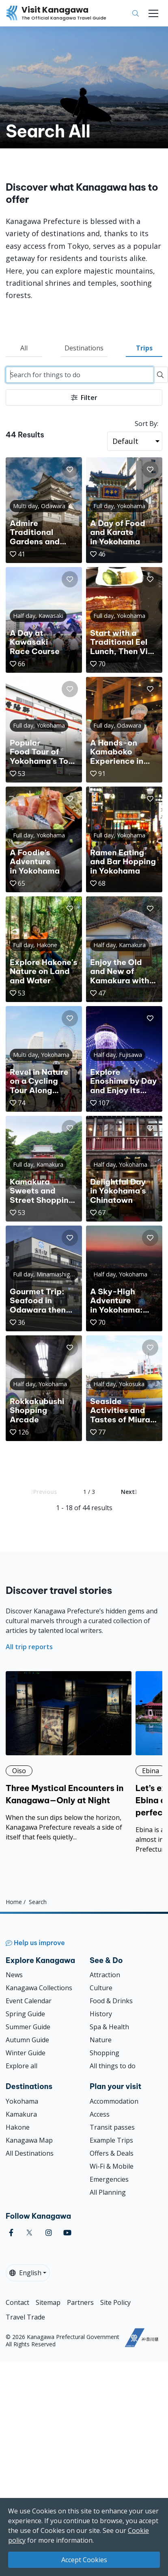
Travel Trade (25, 2317)
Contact (17, 2302)
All (24, 347)
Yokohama (22, 2101)
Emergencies (109, 2179)
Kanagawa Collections (39, 1987)
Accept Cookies (84, 2559)
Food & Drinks (111, 2000)
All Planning (108, 2192)
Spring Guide (25, 2013)
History (101, 2013)
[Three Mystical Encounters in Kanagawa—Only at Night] (68, 1756)
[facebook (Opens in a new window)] (11, 2232)
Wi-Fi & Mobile (112, 2166)
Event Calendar (29, 2000)
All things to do (113, 2065)
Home (14, 1901)
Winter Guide (25, 2052)
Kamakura (21, 2114)
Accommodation (114, 2101)
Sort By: (146, 423)
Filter (84, 397)
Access (100, 2114)
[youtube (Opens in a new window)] (67, 2232)
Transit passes (112, 2127)
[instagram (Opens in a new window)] (48, 2232)
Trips (144, 347)
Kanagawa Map (29, 2140)
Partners (80, 2302)
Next (129, 1492)
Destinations (84, 347)
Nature (101, 2039)
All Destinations (30, 2153)
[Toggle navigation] (153, 13)
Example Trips (111, 2140)
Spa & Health (109, 2026)
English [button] (25, 2272)
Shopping (104, 2052)
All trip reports (29, 1646)
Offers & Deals (112, 2153)
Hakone (18, 2127)
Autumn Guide (27, 2039)
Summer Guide (28, 2026)
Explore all (21, 2065)
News (14, 1974)
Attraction (105, 1974)
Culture (101, 1987)
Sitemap (48, 2302)
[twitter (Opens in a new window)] (29, 2232)
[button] (70, 469)
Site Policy (115, 2302)
